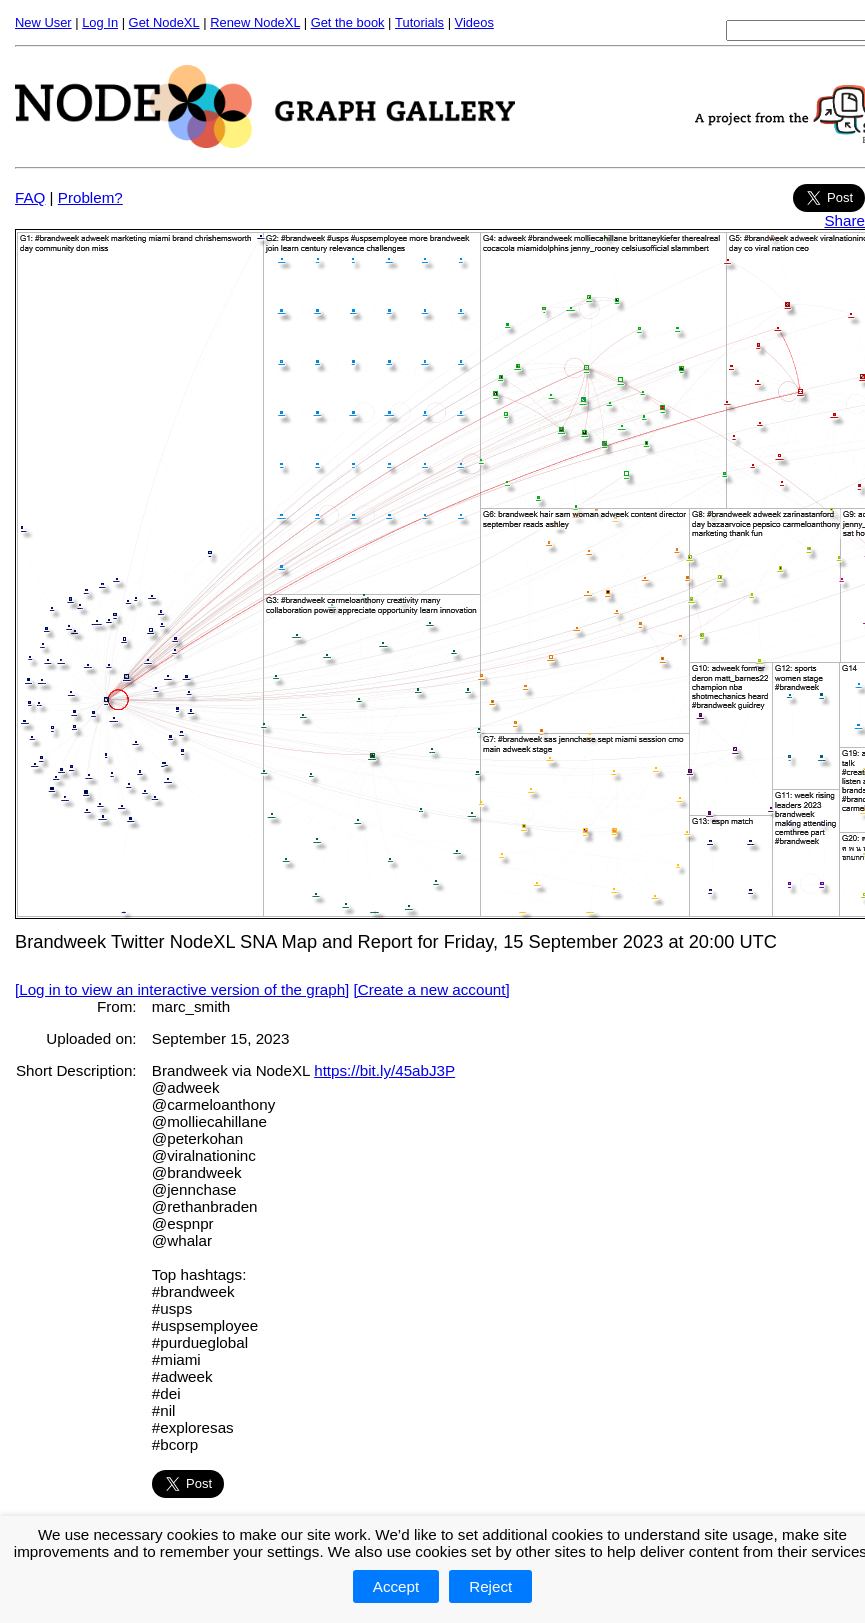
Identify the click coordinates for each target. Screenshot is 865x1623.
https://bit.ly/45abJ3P (384, 1070)
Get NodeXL (164, 22)
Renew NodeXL (255, 22)
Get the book (348, 22)
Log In (100, 22)
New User (43, 22)
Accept (396, 1586)
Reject (490, 1586)
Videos (474, 22)
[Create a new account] (432, 989)
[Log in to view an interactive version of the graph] (182, 989)
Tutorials (419, 22)
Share (844, 220)
